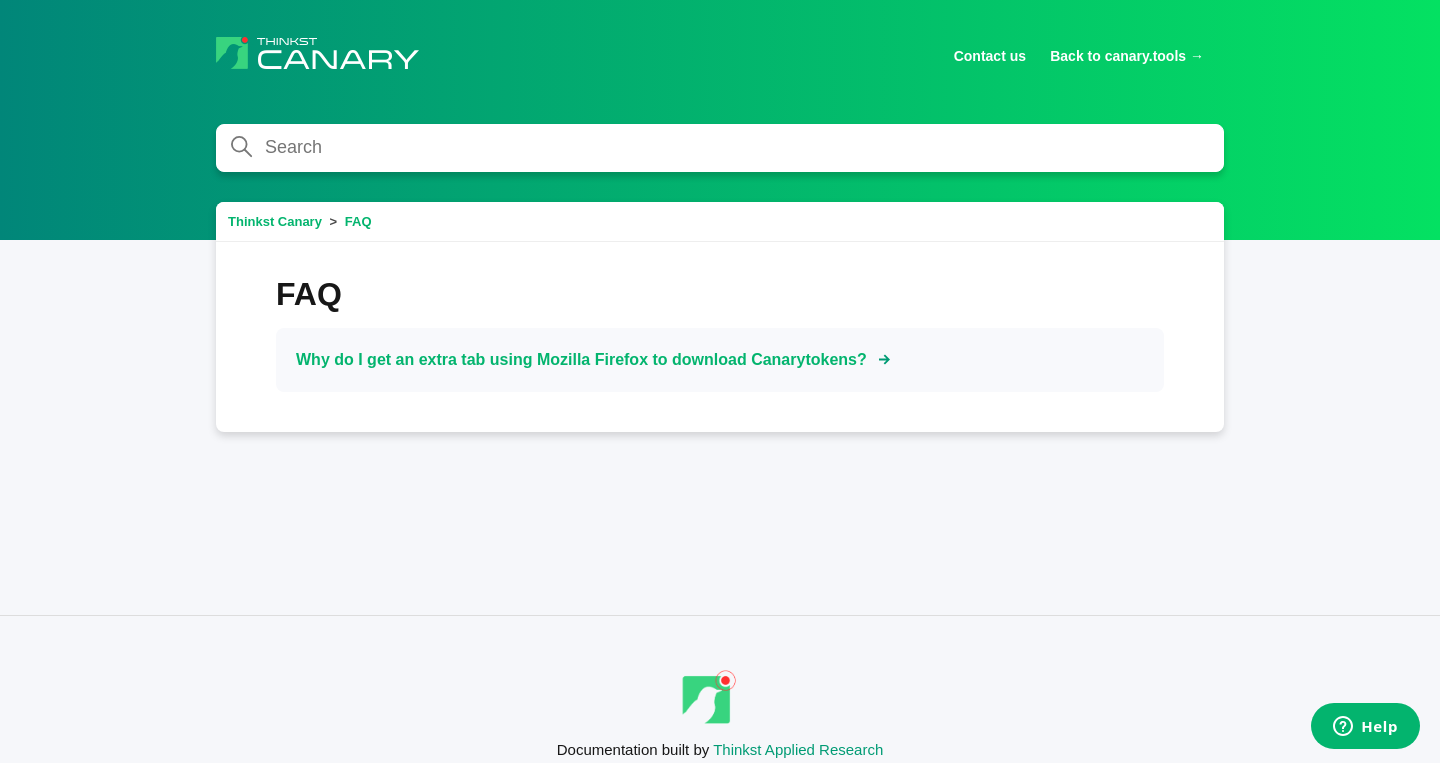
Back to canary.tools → (1127, 56)
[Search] (720, 148)
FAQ (358, 221)
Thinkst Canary (275, 221)
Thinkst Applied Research (798, 749)
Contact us (990, 56)
